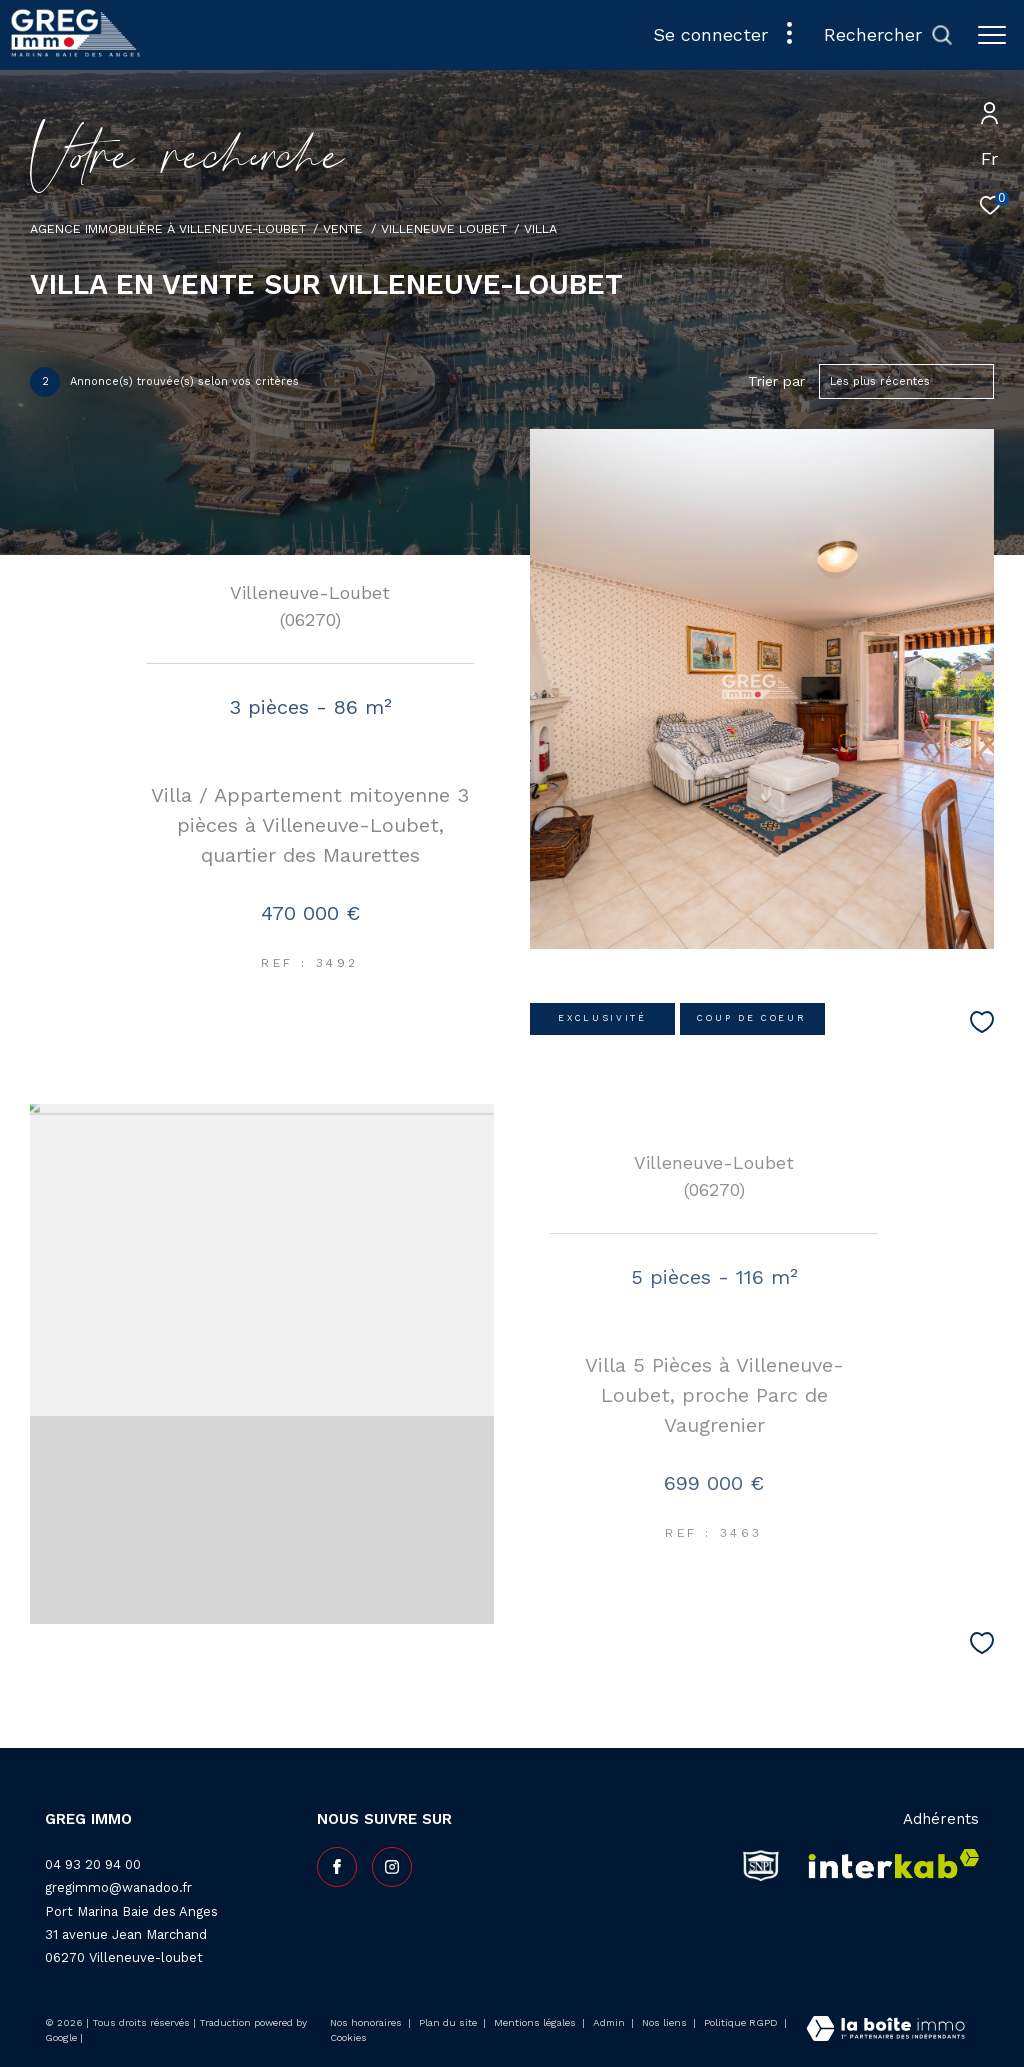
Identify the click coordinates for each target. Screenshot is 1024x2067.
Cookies (348, 2037)
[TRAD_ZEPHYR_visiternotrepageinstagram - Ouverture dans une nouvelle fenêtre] (392, 1867)
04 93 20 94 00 (93, 1864)
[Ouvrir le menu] (992, 35)
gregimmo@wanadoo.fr (118, 1887)
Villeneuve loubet (444, 228)
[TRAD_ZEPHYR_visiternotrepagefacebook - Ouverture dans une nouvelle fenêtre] (337, 1867)
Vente (343, 228)
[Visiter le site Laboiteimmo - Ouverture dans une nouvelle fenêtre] (885, 2030)
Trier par (776, 381)
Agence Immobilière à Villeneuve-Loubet (168, 228)
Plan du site (449, 2022)
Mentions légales (536, 2022)
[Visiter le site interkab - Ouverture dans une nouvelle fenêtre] (887, 1865)
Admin (610, 2022)
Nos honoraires (366, 2022)
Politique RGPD (741, 2022)
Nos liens (666, 2022)
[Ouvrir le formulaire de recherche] (888, 35)
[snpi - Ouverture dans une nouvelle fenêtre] (761, 1865)
